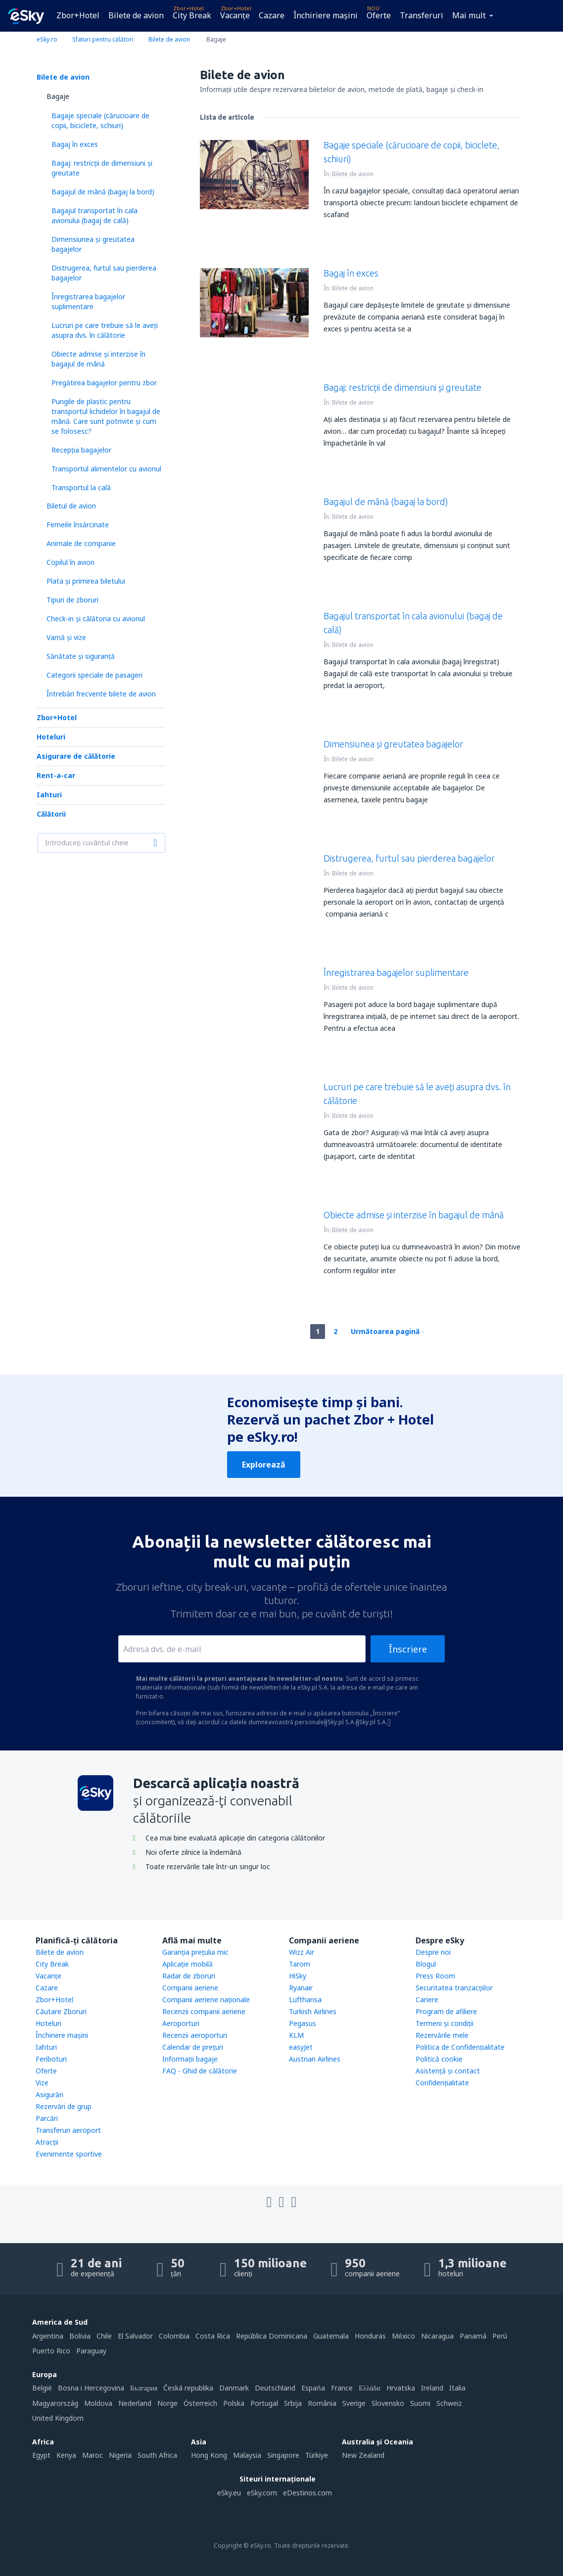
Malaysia (247, 2455)
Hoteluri (51, 736)
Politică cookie (439, 2059)
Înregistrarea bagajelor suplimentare (88, 301)
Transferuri (421, 15)
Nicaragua (437, 2336)
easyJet (301, 2047)
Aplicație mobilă (187, 1964)
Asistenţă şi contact (448, 2070)
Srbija (293, 2403)
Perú (499, 2336)
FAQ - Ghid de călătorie (199, 2070)
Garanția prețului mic (195, 1952)
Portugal (264, 2403)
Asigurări (49, 2094)
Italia (457, 2387)
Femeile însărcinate (78, 524)
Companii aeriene (190, 1987)
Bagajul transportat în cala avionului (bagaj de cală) (94, 215)
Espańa (313, 2387)
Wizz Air (301, 1952)
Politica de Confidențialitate (460, 2047)
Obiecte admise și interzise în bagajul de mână (98, 358)
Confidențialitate (442, 2082)
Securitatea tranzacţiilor (454, 1987)
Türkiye (316, 2455)
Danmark (234, 2387)
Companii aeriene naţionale (206, 1999)
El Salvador (135, 2336)
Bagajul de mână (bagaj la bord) (102, 191)
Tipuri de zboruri (72, 599)
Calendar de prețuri (192, 2047)
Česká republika (188, 2387)
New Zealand (363, 2455)
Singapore (283, 2455)
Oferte (379, 15)
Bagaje (58, 96)
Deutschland (275, 2387)
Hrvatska (400, 2387)
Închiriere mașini (325, 15)
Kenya (66, 2455)
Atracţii (47, 2142)
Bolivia (80, 2336)
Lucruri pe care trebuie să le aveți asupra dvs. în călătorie (104, 330)
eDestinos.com (307, 2492)
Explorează (263, 1464)
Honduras (370, 2336)
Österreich (200, 2403)
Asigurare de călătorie (76, 756)
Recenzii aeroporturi (194, 2035)
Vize (42, 2082)
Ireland (432, 2387)
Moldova (98, 2403)
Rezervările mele (442, 2035)
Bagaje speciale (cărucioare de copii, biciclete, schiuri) (100, 120)
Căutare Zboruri (61, 2011)
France (342, 2387)
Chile (104, 2336)
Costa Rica (212, 2336)
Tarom (299, 1964)
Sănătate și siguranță (81, 656)
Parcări (47, 2118)
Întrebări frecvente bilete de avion (101, 693)
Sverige (354, 2403)
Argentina (47, 2336)
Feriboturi (51, 2059)
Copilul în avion (70, 562)
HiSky (297, 1975)
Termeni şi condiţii (444, 2023)
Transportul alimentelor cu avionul (106, 468)
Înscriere (408, 1649)
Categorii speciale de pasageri (94, 675)
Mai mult (469, 15)
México (403, 2336)
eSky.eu (229, 2492)
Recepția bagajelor (81, 450)
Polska (233, 2403)
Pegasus (302, 2023)
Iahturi (49, 794)
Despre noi (433, 1952)
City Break (192, 15)
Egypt (41, 2455)
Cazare (271, 15)
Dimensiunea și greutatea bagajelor (393, 744)
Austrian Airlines (314, 2059)
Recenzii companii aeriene (203, 2011)
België (42, 2387)
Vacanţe (235, 15)
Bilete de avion (136, 15)
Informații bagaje (190, 2059)
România (322, 2403)
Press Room (435, 1975)
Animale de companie (81, 543)
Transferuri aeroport (68, 2130)
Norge (167, 2403)
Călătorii (51, 814)
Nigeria (120, 2455)
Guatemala (331, 2336)
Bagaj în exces (74, 144)
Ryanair (301, 1987)
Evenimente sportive (69, 2154)
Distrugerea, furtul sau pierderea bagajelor (409, 858)
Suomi (420, 2403)
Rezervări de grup (64, 2106)
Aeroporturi (180, 2023)
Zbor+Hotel (77, 15)
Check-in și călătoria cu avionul (96, 618)
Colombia (174, 2336)
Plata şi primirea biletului (86, 581)
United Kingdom (58, 2418)
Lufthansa (305, 1999)
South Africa (157, 2455)
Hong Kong (209, 2455)
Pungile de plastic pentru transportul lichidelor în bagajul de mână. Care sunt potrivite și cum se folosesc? (105, 416)
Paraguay (91, 2350)
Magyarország (55, 2403)
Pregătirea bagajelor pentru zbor (104, 382)
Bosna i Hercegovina (91, 2387)
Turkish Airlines (312, 2011)
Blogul (426, 1964)
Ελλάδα (369, 2387)
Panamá (473, 2336)
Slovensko (388, 2403)
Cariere (427, 1999)
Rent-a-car (56, 775)
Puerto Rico (51, 2350)
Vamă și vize (66, 637)
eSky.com (262, 2492)
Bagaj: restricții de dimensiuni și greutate (402, 387)
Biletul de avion (71, 505)
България (143, 2387)
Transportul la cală (81, 487)
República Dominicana (271, 2336)
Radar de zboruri (188, 1975)
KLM (296, 2035)
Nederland (134, 2403)
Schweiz (449, 2403)
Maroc (92, 2455)
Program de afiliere (446, 2011)
